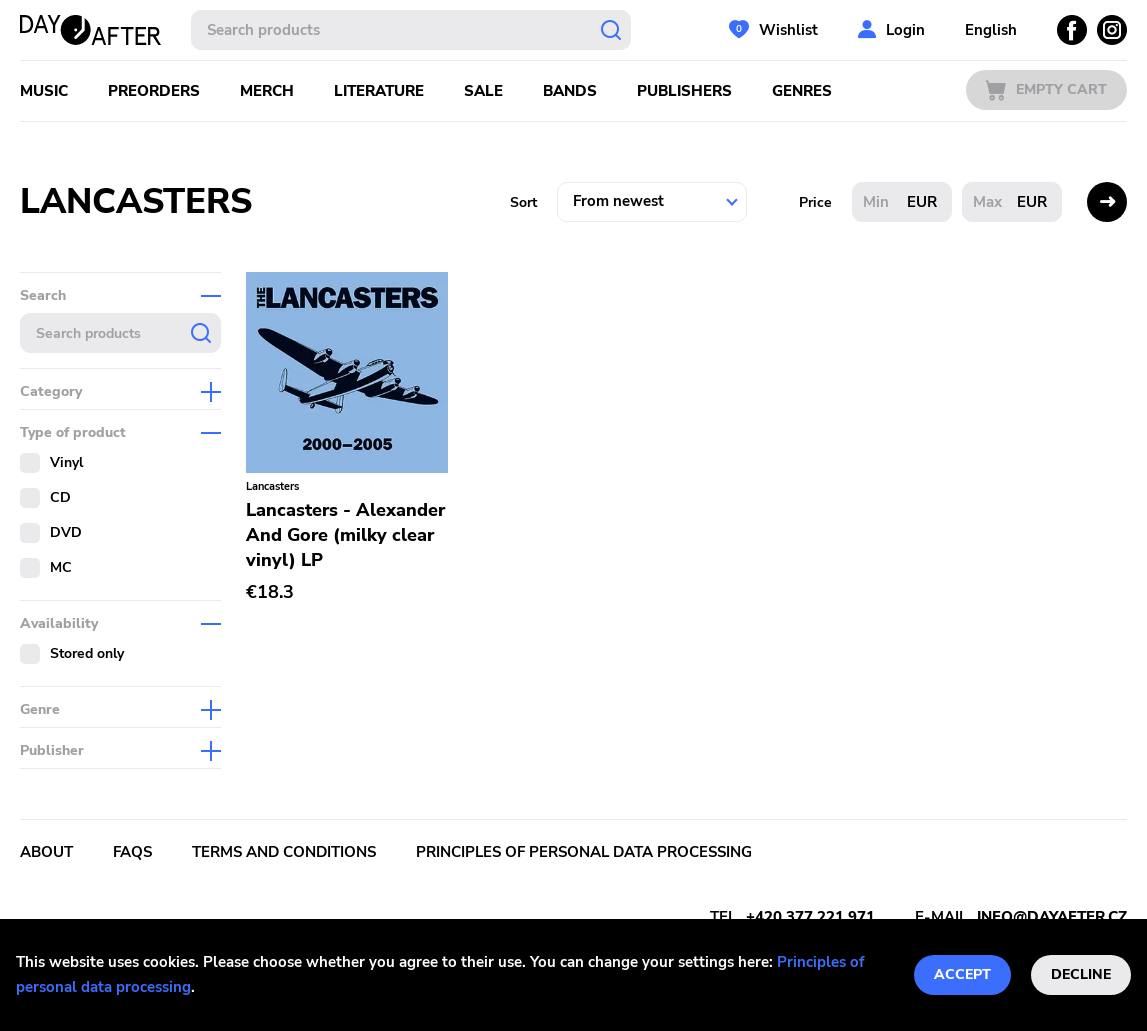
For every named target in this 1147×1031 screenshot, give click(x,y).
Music (44, 91)
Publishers (684, 91)
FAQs (132, 852)
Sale (483, 91)
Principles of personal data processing (584, 852)
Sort (523, 202)
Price (815, 202)
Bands (570, 91)
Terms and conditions (284, 852)
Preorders (154, 91)
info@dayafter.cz (1052, 917)
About (46, 852)
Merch (267, 91)
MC (61, 567)
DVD (66, 532)
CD (60, 497)
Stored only (87, 653)
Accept (962, 974)
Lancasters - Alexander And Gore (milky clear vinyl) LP (345, 535)
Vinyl (66, 462)
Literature (379, 91)
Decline (1081, 974)
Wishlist (788, 30)
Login (905, 30)
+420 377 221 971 (810, 917)
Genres (802, 91)
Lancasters (272, 486)
